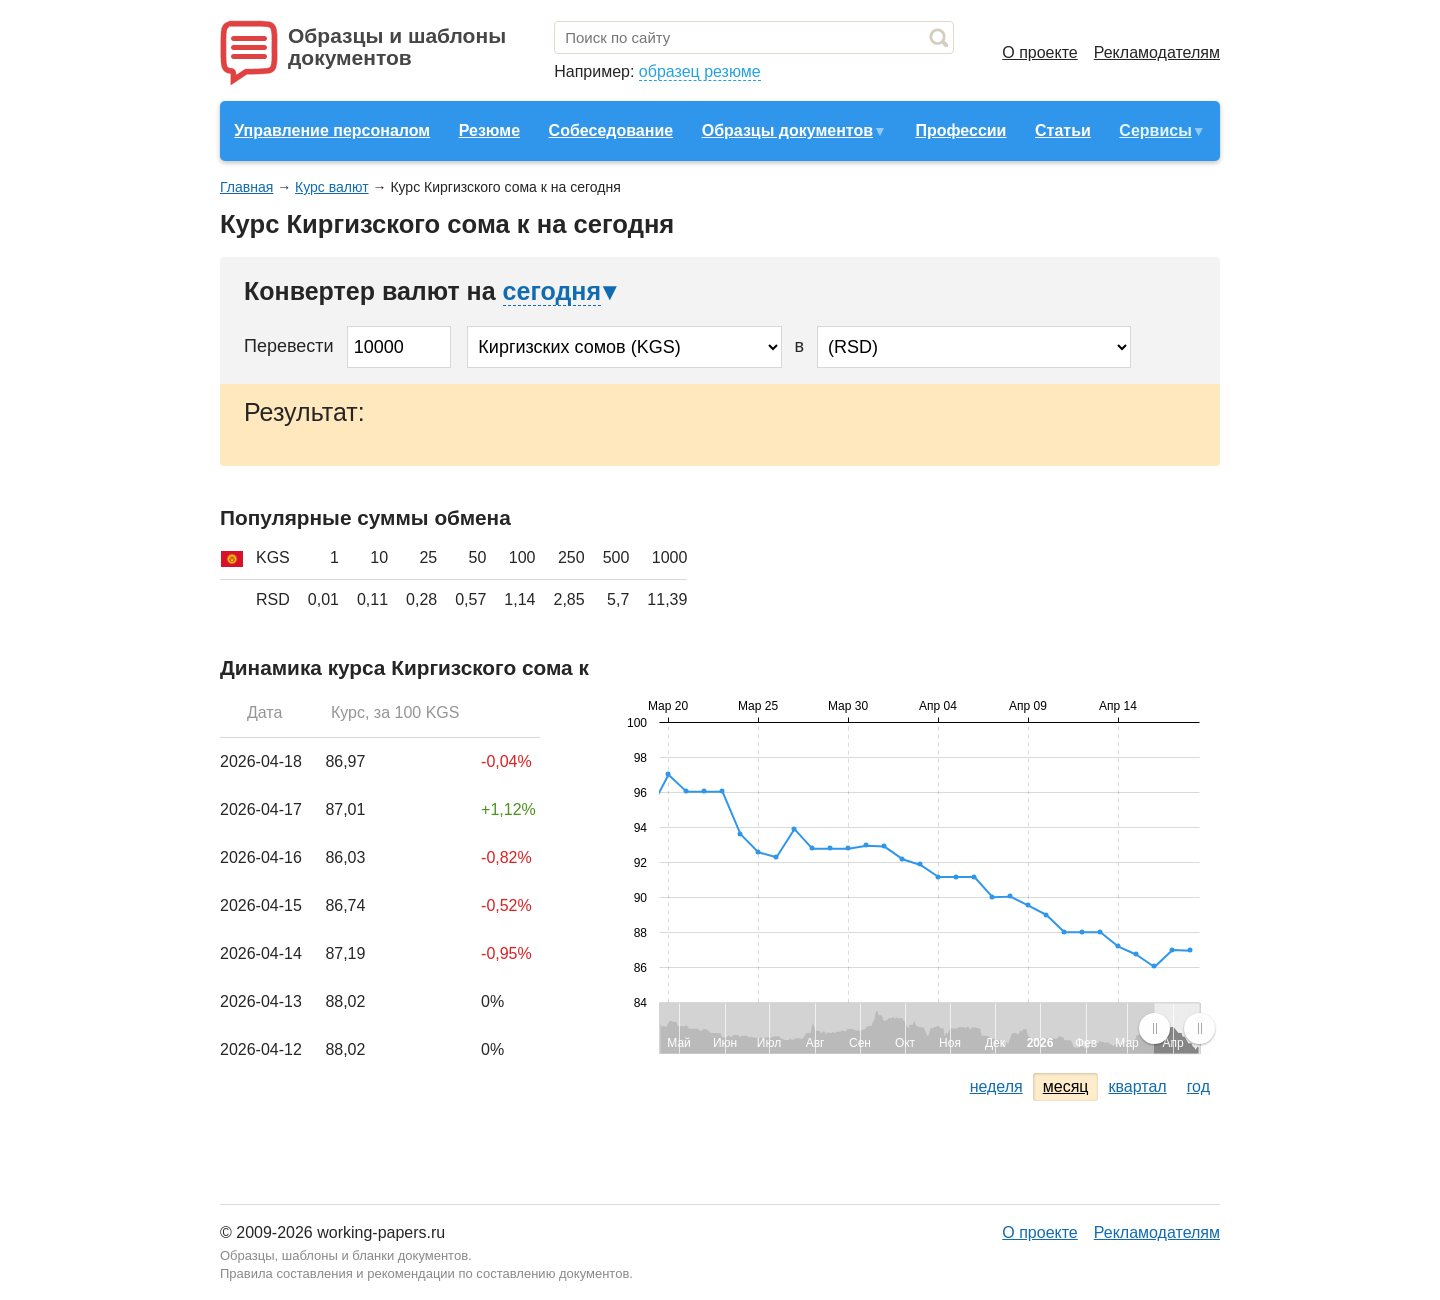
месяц (1066, 1086)
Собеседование (611, 130)
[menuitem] (1176, 1028)
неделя (996, 1086)
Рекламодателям (1157, 52)
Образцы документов (787, 130)
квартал (1137, 1086)
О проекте (1039, 52)
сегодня (552, 291)
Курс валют (332, 187)
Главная (246, 187)
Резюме (489, 130)
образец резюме (700, 71)
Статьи (1063, 130)
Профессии (960, 130)
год (1198, 1086)
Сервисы (1155, 130)
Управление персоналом (332, 130)
